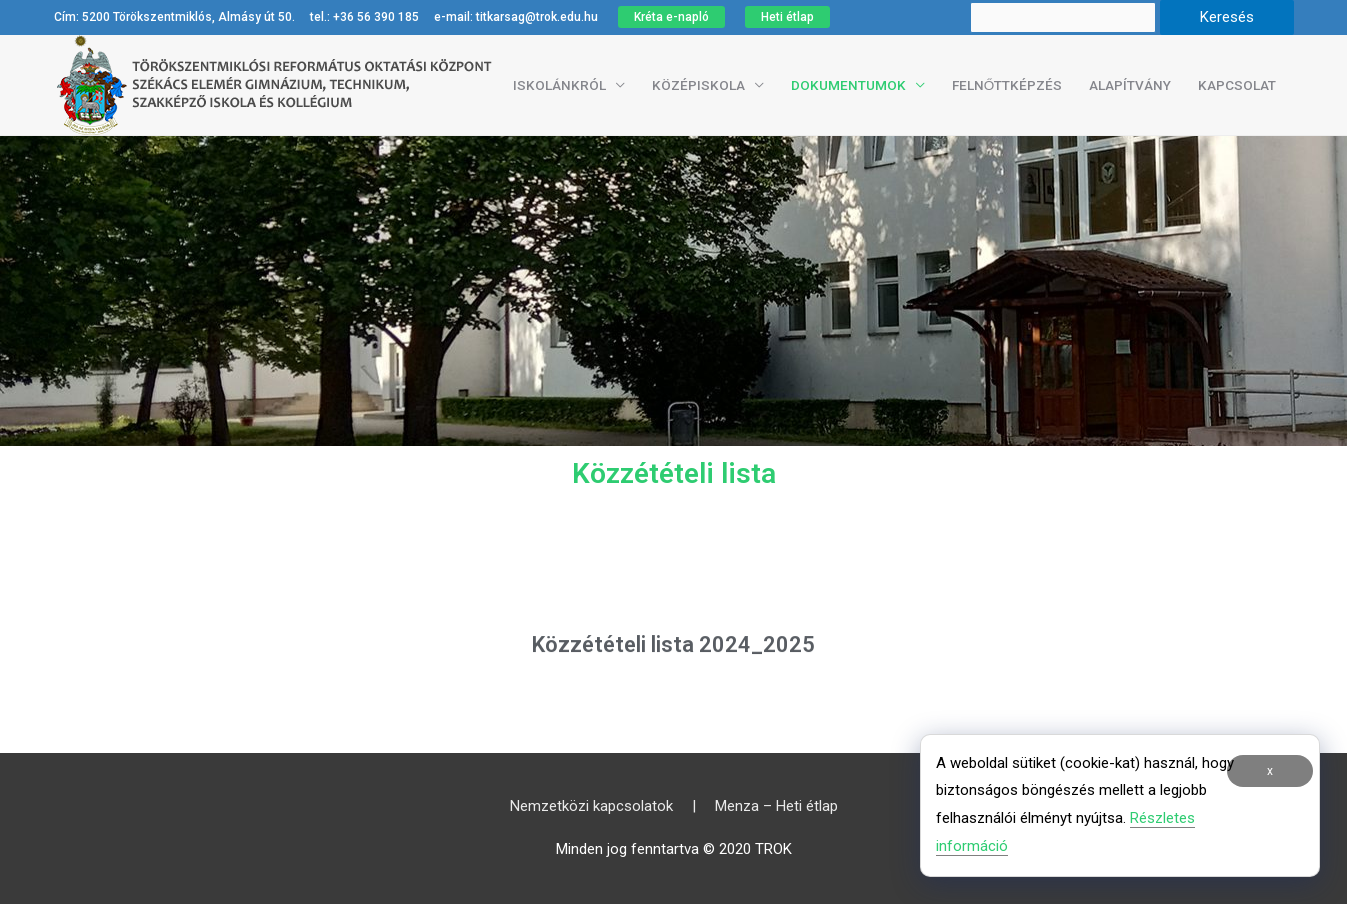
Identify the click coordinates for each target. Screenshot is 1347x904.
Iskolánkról (559, 85)
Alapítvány (1130, 85)
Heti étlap (787, 17)
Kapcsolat (1237, 85)
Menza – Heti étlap (776, 806)
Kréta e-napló (671, 17)
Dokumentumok (848, 85)
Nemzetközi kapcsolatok (591, 806)
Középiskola (698, 85)
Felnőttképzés (1007, 85)
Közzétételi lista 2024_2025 (673, 656)
